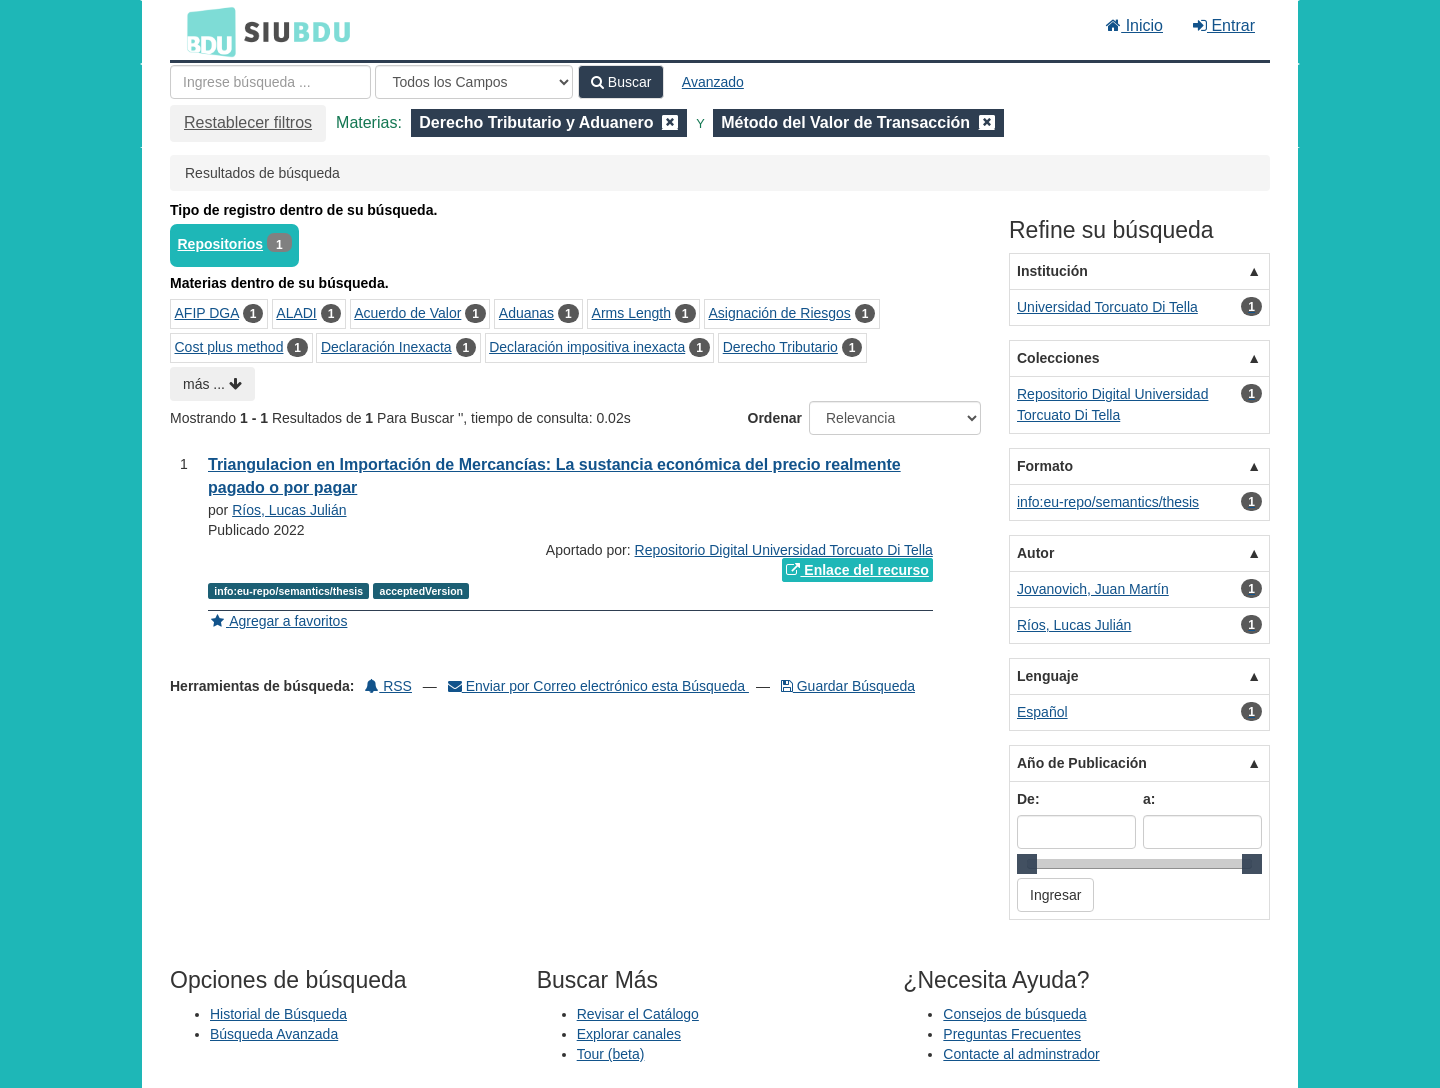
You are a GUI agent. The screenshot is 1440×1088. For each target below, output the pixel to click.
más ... (212, 384)
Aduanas (526, 313)
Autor (1035, 553)
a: (1149, 799)
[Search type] (474, 82)
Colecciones (1058, 358)
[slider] (1027, 864)
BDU (206, 31)
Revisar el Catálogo (638, 1014)
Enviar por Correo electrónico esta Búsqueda (598, 686)
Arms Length (631, 313)
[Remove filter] (670, 122)
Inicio (1134, 25)
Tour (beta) (611, 1054)
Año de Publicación (1082, 763)
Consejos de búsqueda (1014, 1014)
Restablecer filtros (248, 122)
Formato (1045, 466)
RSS (388, 686)
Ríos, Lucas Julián (289, 510)
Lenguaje (1047, 676)
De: (1028, 799)
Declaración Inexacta (386, 347)
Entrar (1224, 25)
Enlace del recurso (857, 570)
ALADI (296, 313)
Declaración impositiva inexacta (587, 347)
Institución (1052, 271)
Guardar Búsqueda (848, 686)
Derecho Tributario (780, 347)
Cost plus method (229, 347)
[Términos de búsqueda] (270, 82)
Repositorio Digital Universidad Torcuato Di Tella (784, 550)
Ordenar (775, 418)
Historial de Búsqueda (278, 1014)
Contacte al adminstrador (1021, 1054)
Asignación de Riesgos (779, 313)
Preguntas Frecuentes (1012, 1034)
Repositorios (221, 244)
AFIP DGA (207, 313)
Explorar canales (629, 1034)
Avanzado (713, 82)
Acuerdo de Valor (407, 313)
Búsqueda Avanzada (274, 1034)
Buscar (621, 82)
